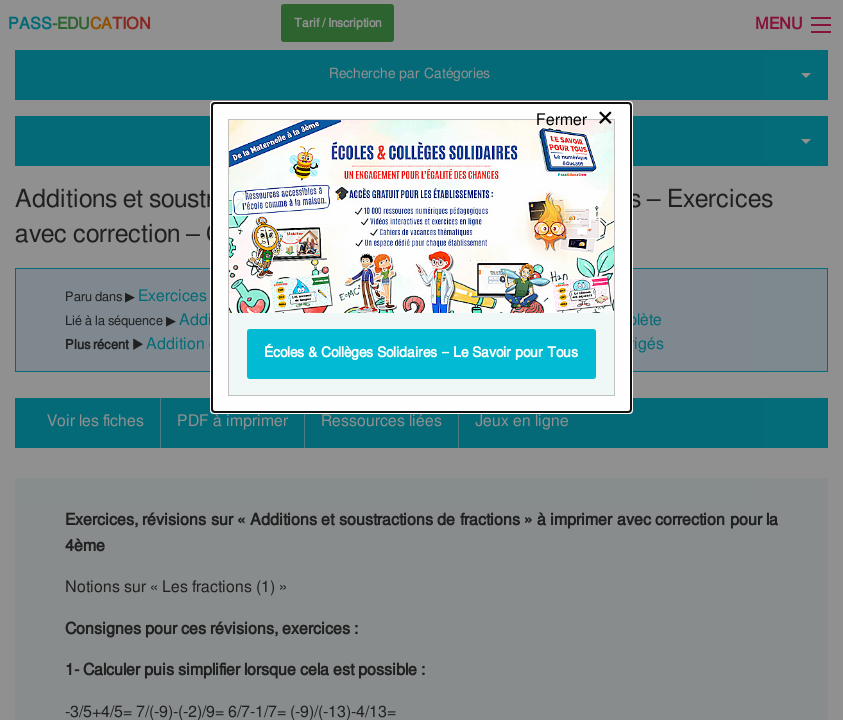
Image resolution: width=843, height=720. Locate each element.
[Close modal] (575, 35)
